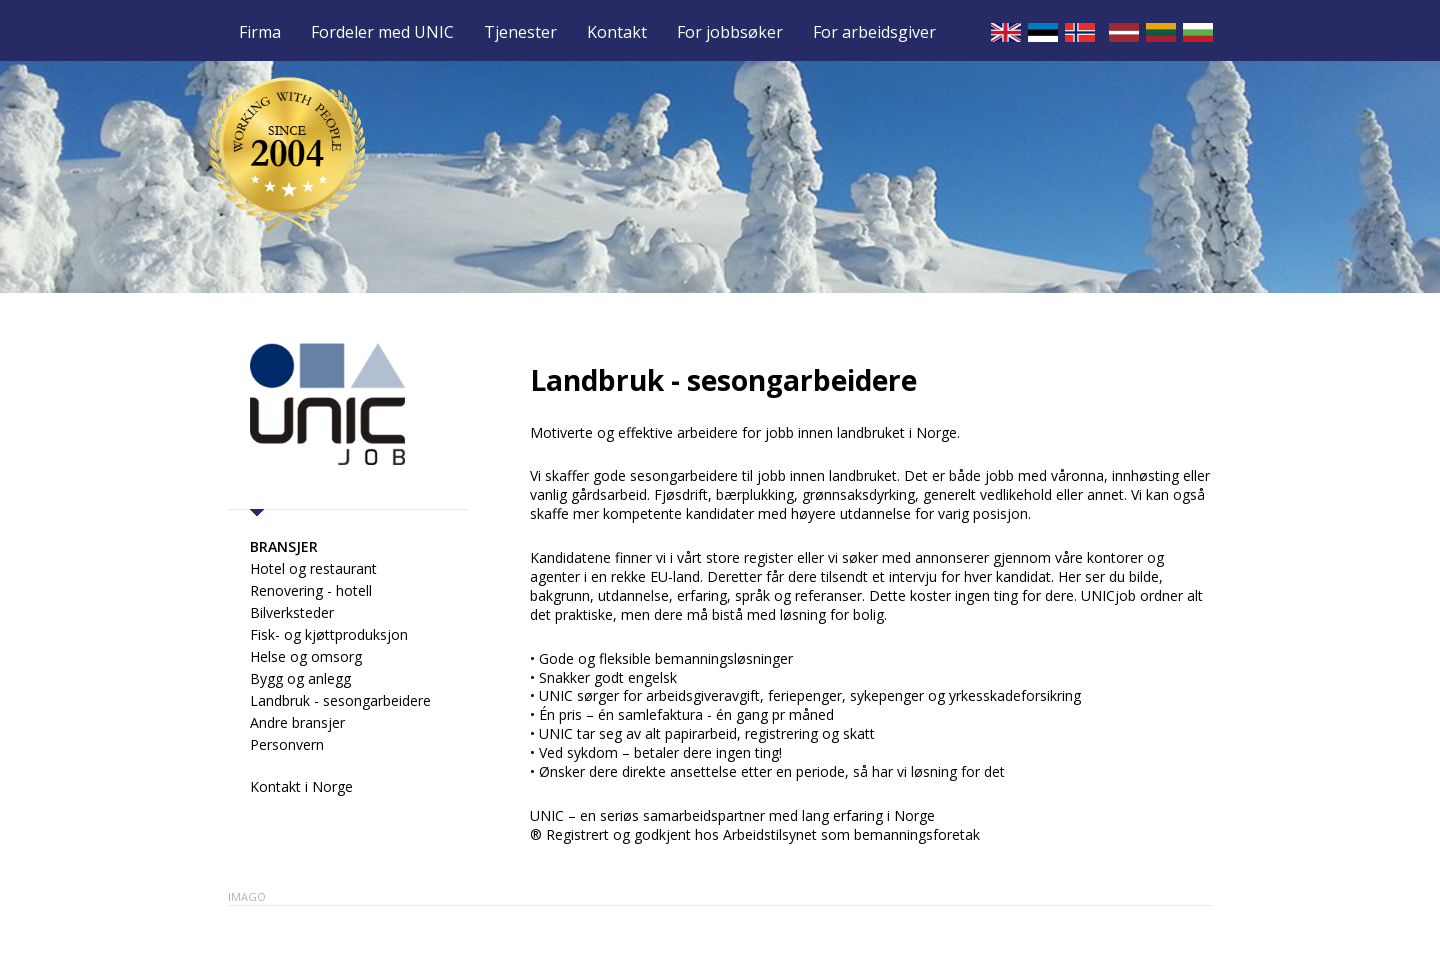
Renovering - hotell (311, 590)
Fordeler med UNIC (382, 33)
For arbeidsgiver (874, 33)
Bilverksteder (292, 612)
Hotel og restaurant (313, 568)
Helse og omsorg (306, 656)
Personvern (287, 744)
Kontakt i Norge (301, 786)
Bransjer (284, 546)
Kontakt (617, 33)
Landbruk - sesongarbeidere (340, 700)
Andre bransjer (297, 722)
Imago (247, 896)
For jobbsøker (730, 33)
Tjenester (520, 33)
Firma (260, 33)
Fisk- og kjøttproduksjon (329, 634)
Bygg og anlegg (300, 678)
